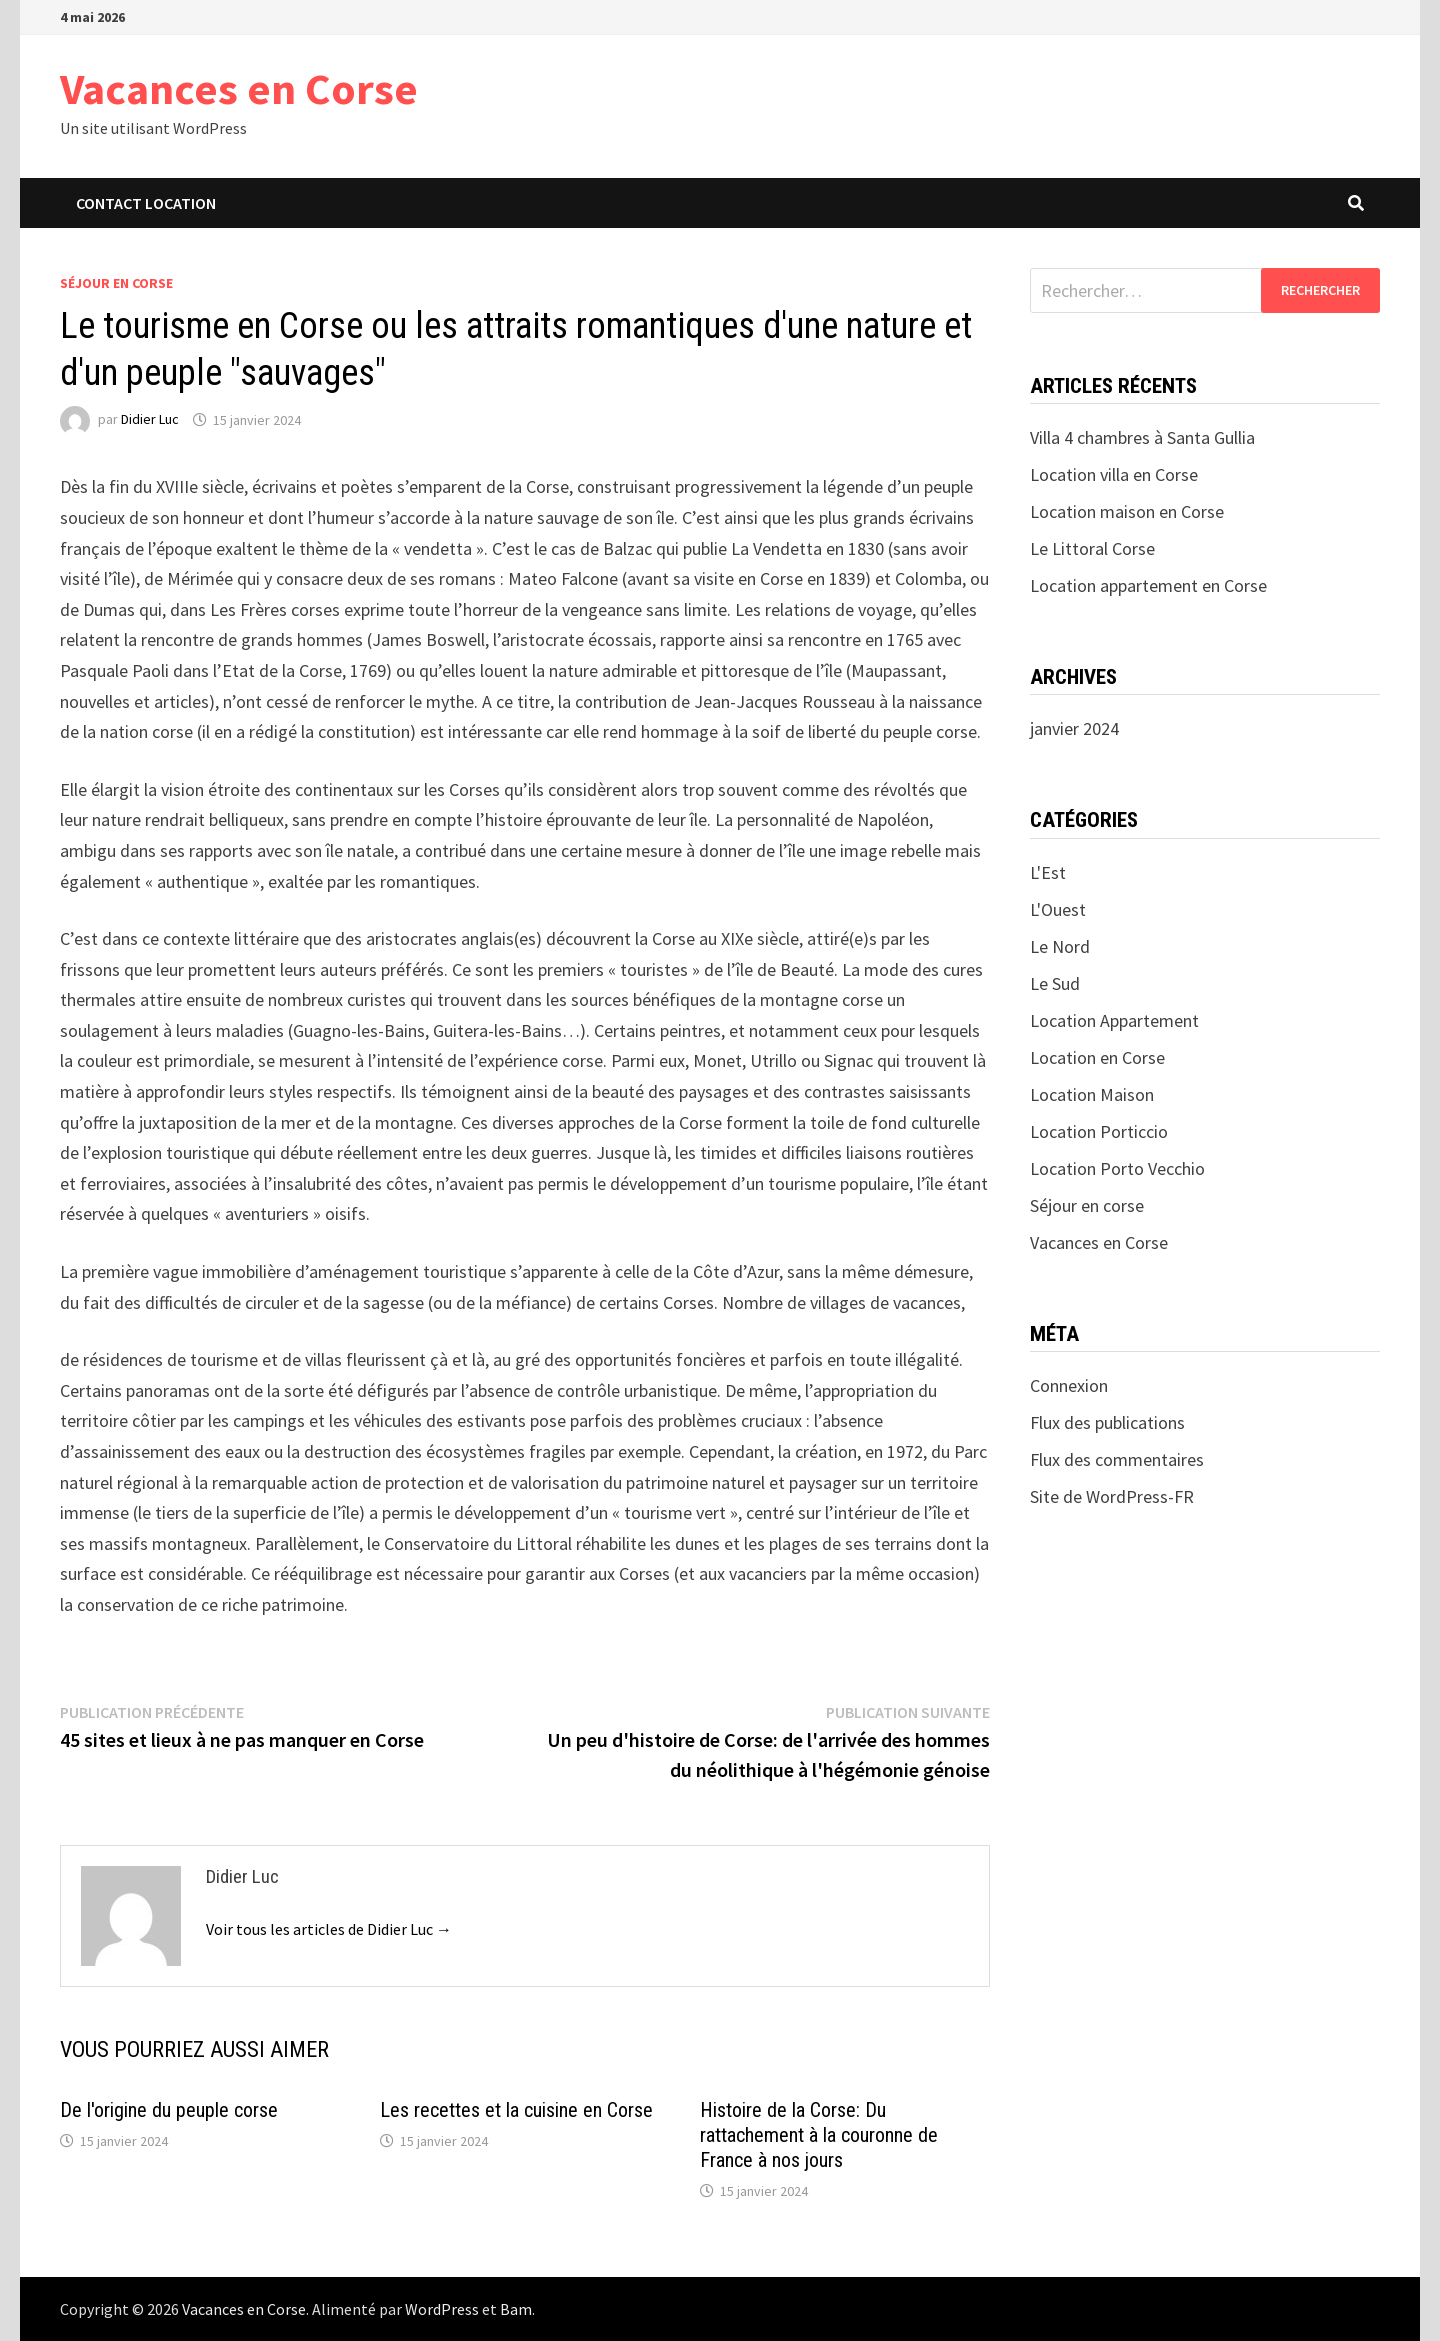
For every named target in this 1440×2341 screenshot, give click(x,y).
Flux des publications (1107, 1422)
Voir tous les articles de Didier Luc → (329, 1929)
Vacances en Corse (239, 88)
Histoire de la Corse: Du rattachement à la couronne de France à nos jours (819, 2135)
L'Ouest (1058, 909)
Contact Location (146, 203)
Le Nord (1060, 946)
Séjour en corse (116, 283)
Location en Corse (1097, 1057)
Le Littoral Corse (1092, 548)
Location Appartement (1114, 1020)
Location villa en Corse (1114, 474)
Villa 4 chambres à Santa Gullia (1142, 437)
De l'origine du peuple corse (169, 2110)
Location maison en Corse (1127, 511)
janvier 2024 (1074, 728)
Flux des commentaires (1117, 1459)
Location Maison (1092, 1094)
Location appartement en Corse (1148, 585)
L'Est (1048, 872)
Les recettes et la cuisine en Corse (516, 2110)
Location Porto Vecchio (1117, 1168)
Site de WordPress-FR (1112, 1496)
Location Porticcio (1099, 1131)
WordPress (442, 2309)
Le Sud (1055, 983)
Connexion (1069, 1385)
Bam (516, 2309)
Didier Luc (150, 420)
